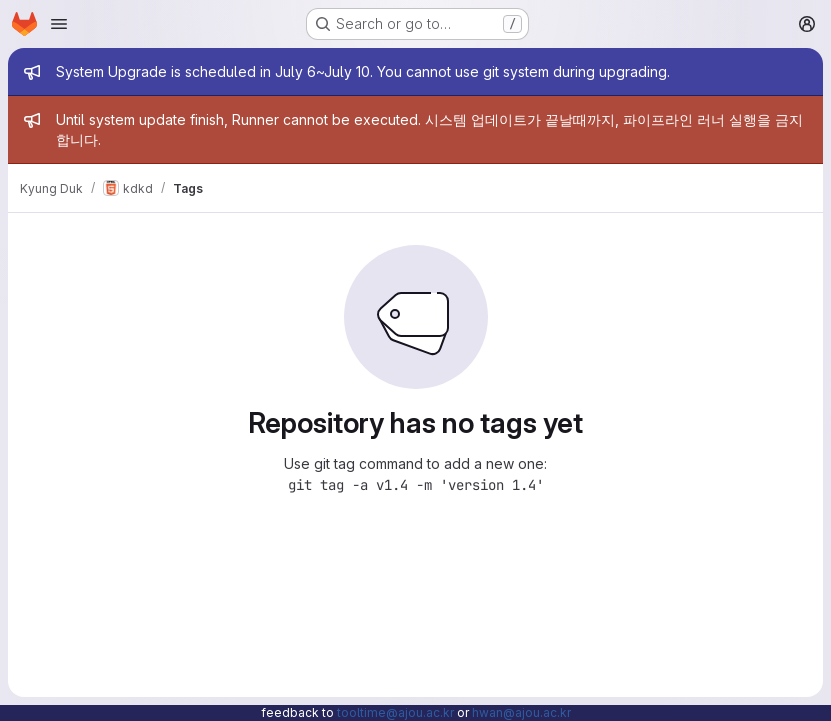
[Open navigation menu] (59, 24)
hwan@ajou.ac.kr (521, 712)
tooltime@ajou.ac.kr (395, 712)
